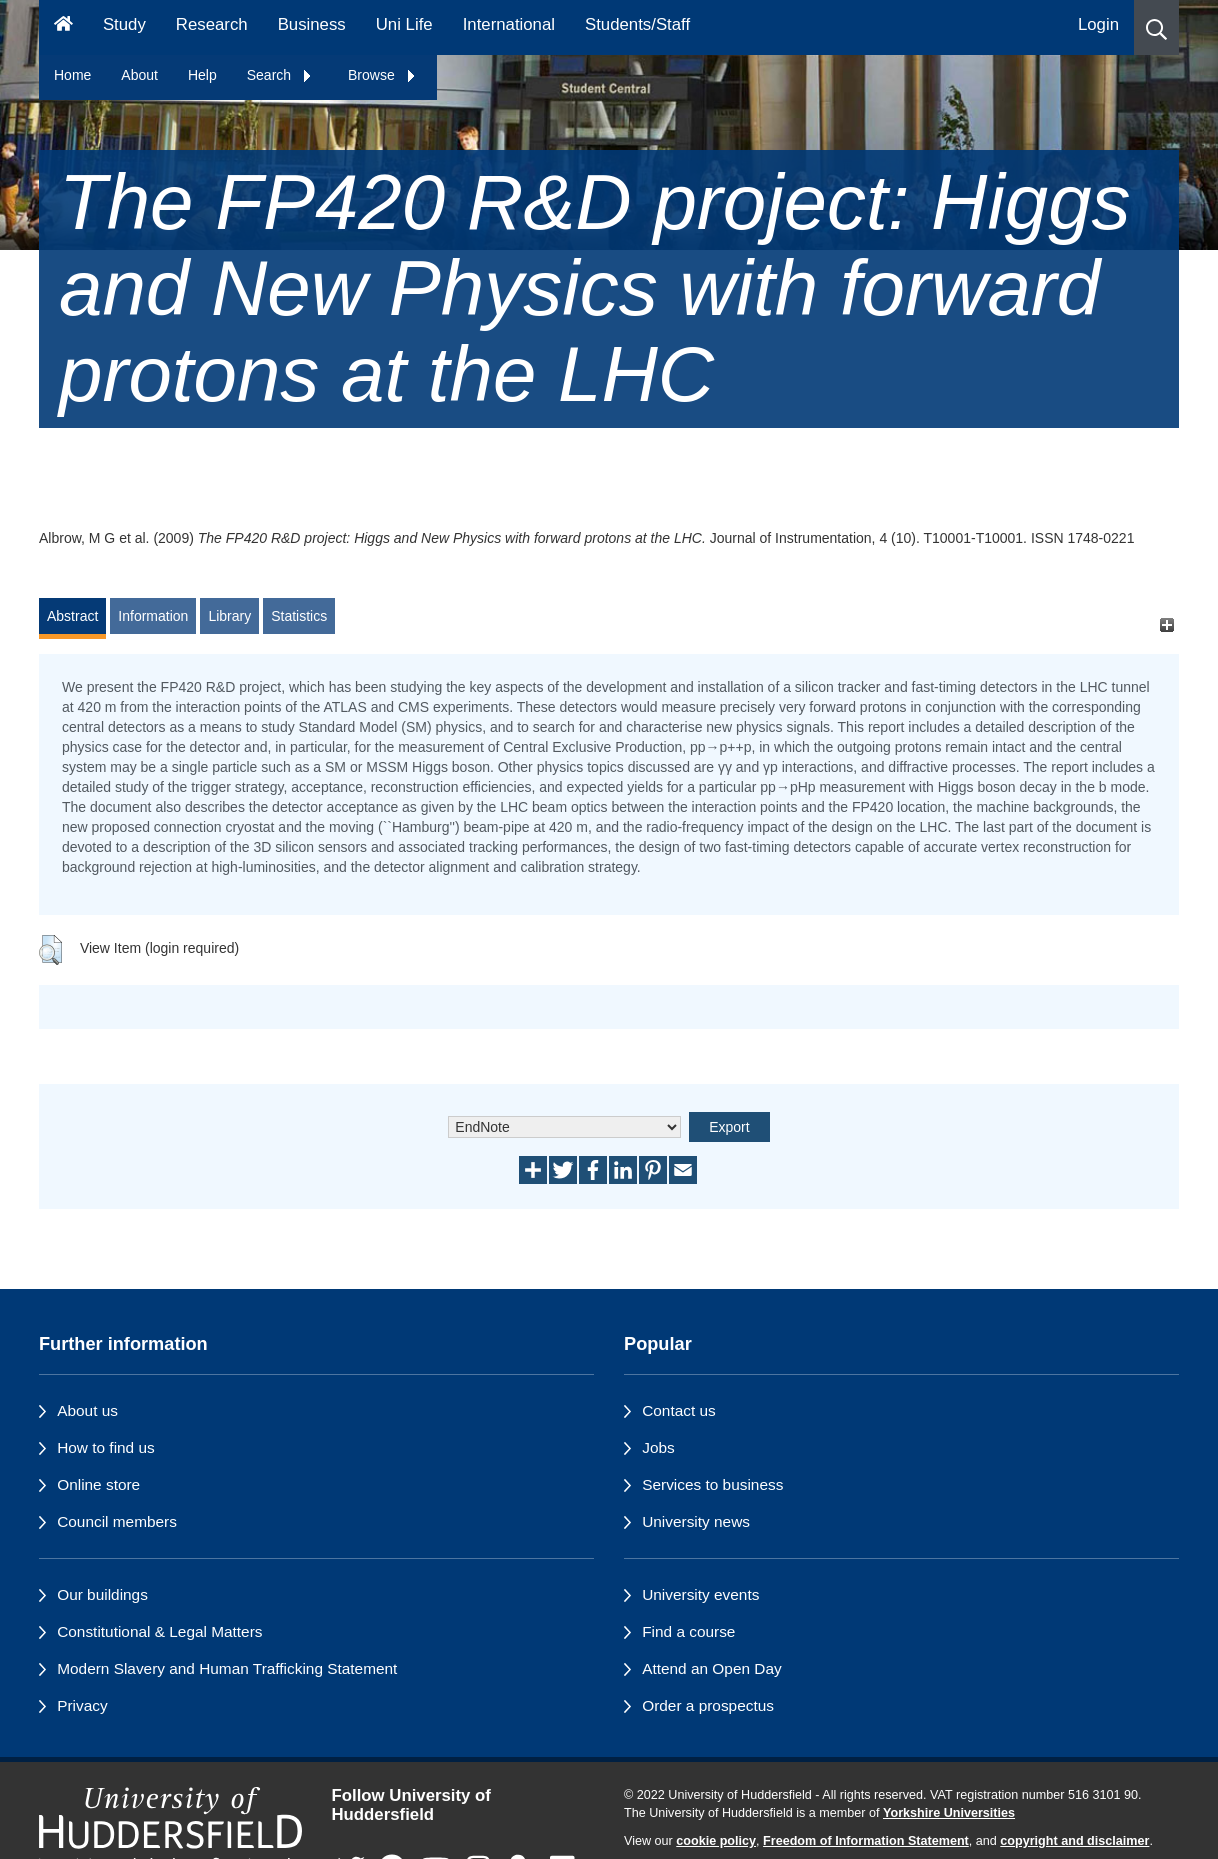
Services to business (712, 1484)
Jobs (658, 1447)
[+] (1166, 625)
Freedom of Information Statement (866, 1841)
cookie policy (716, 1841)
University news (696, 1521)
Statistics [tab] (299, 616)
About (139, 75)
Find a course (688, 1631)
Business (312, 24)
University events (700, 1594)
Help (202, 75)
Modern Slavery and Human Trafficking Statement (227, 1668)
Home (72, 75)
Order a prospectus (708, 1705)
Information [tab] (153, 616)
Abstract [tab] (72, 616)
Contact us (679, 1410)
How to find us (106, 1447)
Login (1098, 24)
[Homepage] (63, 27)
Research (212, 24)
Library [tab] (229, 616)
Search (280, 75)
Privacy (82, 1705)
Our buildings (102, 1594)
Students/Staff (637, 24)
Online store (98, 1484)
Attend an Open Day (711, 1668)
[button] (1156, 27)
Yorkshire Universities (949, 1813)
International (509, 24)
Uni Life (404, 24)
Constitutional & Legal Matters (159, 1631)
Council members (117, 1521)
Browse (382, 75)
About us (87, 1410)
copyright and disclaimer (1074, 1841)
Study (124, 24)
